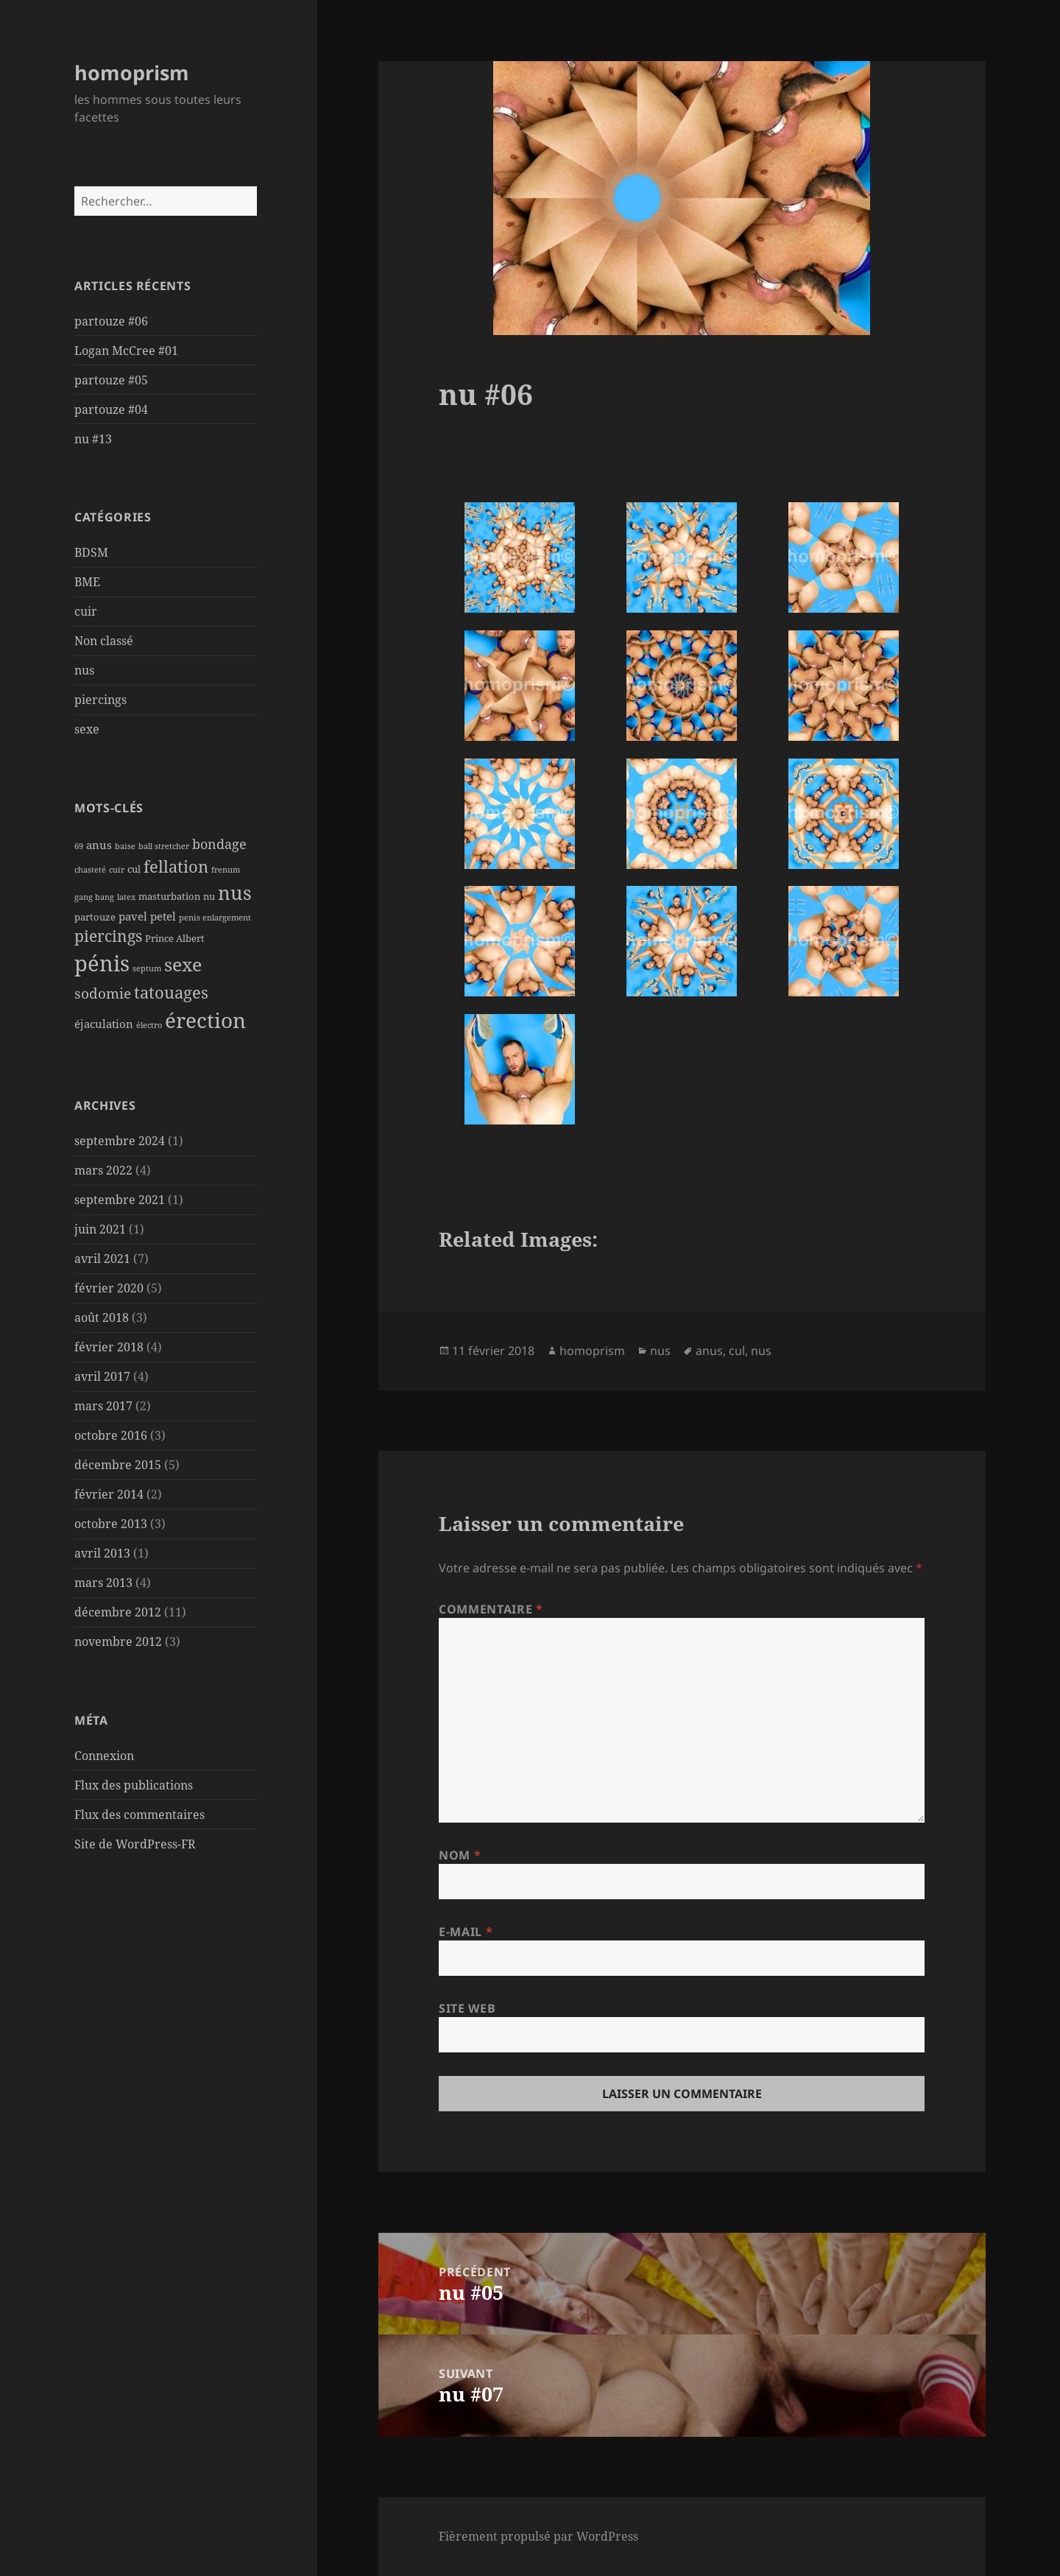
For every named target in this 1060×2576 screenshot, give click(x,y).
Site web (467, 2008)
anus (709, 1350)
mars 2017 (103, 1406)
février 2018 (109, 1347)
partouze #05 (111, 380)
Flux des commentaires (139, 1814)
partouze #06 (111, 321)
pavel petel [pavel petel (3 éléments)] (147, 916)
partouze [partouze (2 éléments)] (95, 916)
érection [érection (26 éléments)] (205, 1020)
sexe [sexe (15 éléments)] (183, 964)
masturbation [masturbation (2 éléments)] (169, 896)
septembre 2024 (119, 1141)
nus (84, 670)
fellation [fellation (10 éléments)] (176, 866)
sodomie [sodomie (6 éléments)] (102, 993)
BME (87, 582)
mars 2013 (103, 1582)
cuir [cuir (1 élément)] (116, 870)
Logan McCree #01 (126, 350)
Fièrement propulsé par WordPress (538, 2536)
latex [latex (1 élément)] (126, 897)
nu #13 (93, 439)
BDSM (91, 552)
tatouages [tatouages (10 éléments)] (171, 992)
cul (737, 1350)
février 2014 (109, 1494)
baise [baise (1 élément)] (125, 846)
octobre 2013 (110, 1524)
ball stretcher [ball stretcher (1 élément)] (163, 846)
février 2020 (109, 1288)
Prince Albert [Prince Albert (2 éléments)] (175, 938)
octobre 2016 (110, 1435)
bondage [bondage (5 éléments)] (219, 844)
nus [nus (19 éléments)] (235, 892)
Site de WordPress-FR (135, 1844)
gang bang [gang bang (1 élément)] (94, 897)
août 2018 (101, 1317)
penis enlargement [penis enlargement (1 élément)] (215, 917)
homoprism (131, 72)
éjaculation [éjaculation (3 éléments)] (103, 1023)
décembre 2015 (117, 1465)
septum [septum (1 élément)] (146, 968)
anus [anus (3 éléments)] (99, 844)
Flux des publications (133, 1785)
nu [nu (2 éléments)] (209, 896)
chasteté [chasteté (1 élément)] (90, 870)
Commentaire (491, 1609)
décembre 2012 (117, 1612)
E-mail (465, 1932)
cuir (85, 611)
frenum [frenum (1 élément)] (225, 870)
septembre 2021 (119, 1200)
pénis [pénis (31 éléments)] (102, 963)
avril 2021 (102, 1258)
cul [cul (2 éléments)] (134, 869)
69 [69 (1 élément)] (78, 846)
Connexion (104, 1756)
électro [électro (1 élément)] (149, 1025)
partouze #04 (111, 409)
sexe (86, 729)
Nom (460, 1855)
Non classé (103, 641)
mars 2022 (103, 1170)
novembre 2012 (118, 1641)
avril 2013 (102, 1553)
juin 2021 (100, 1229)
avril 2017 (102, 1376)
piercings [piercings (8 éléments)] (108, 936)
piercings (100, 699)
